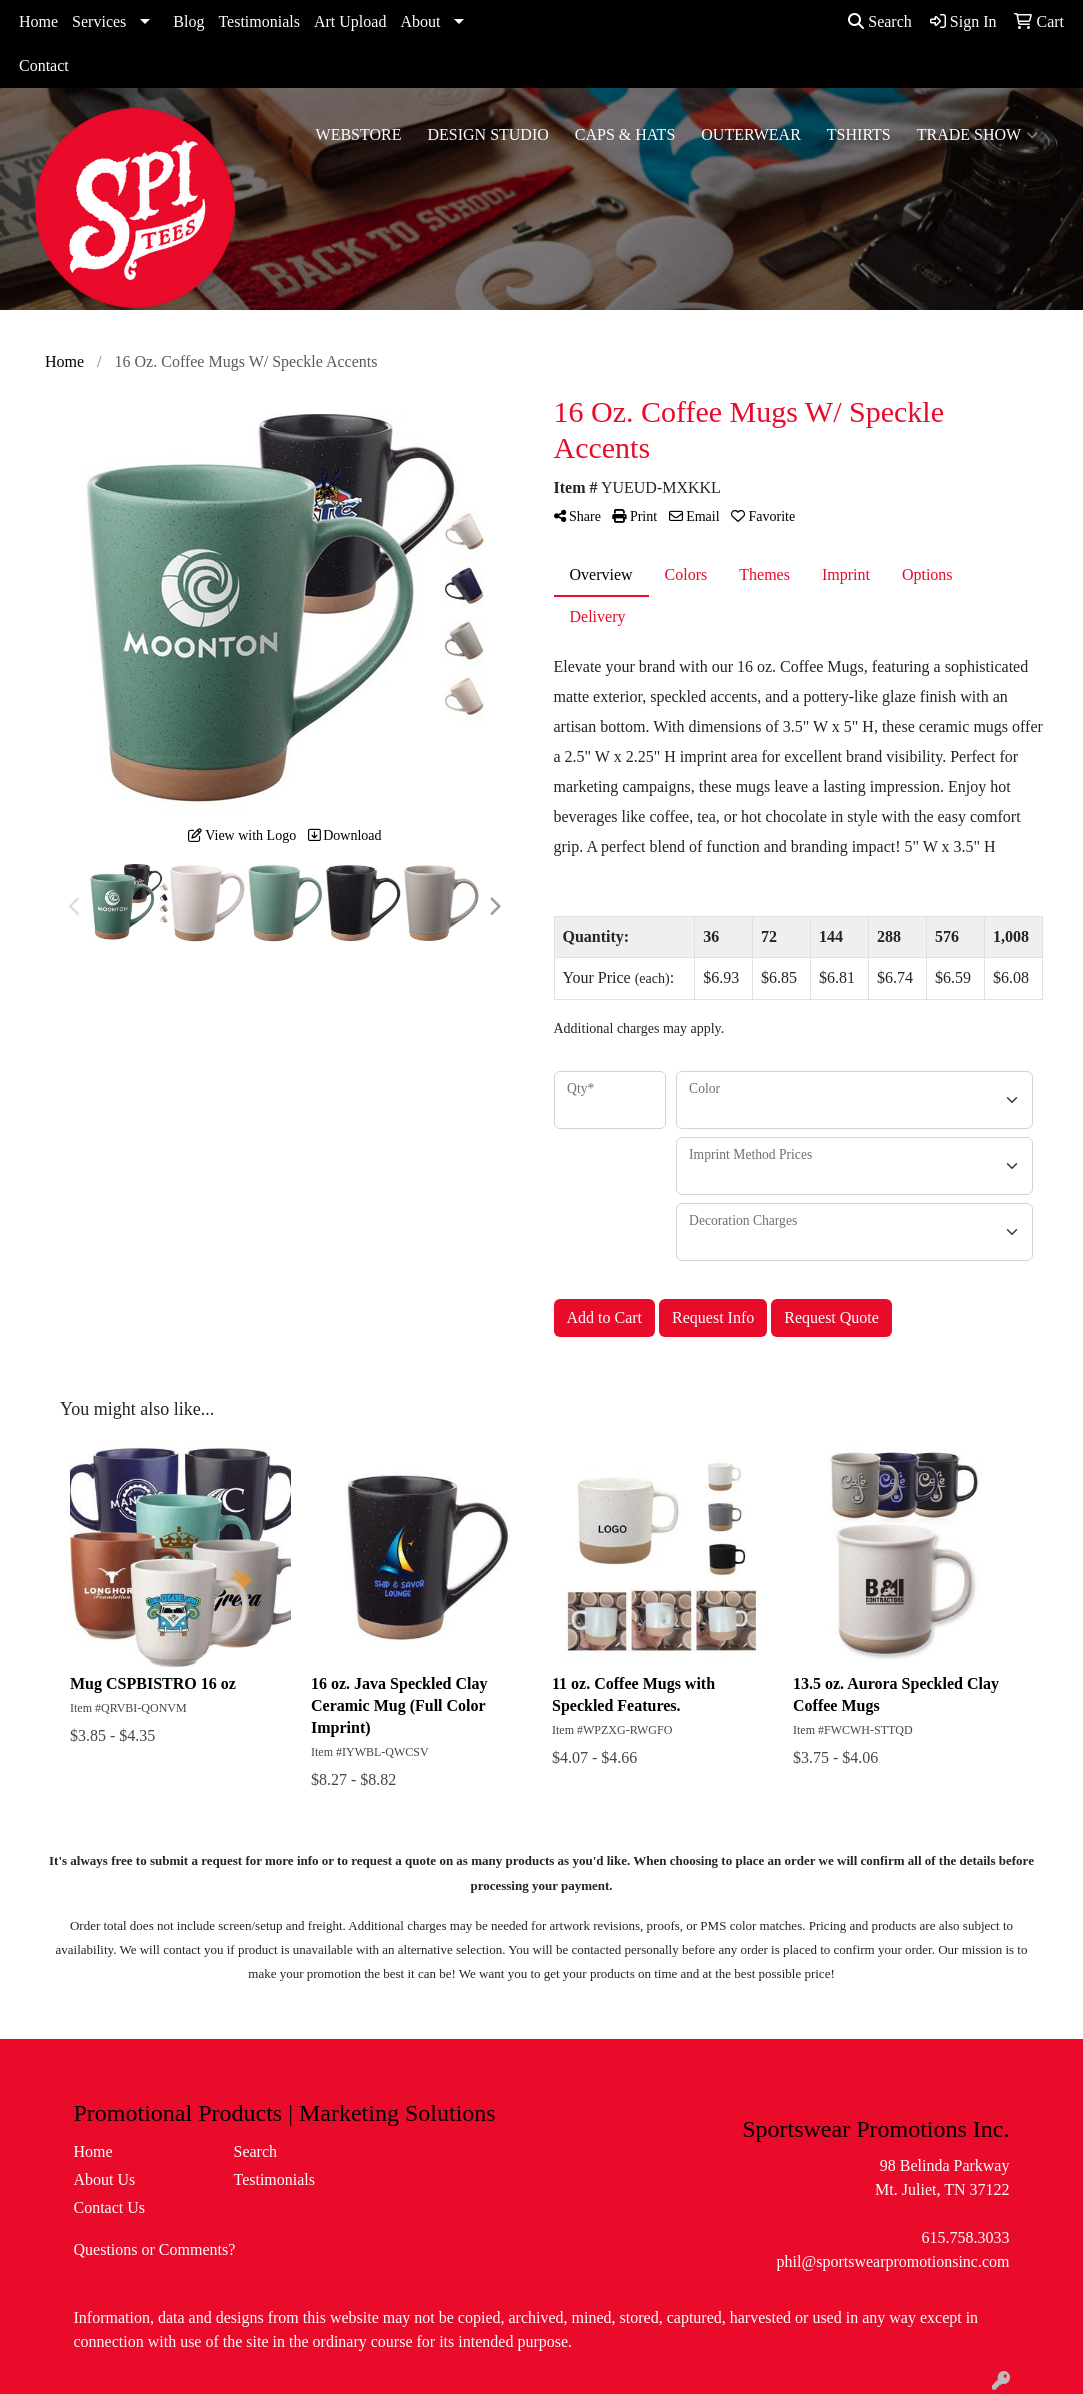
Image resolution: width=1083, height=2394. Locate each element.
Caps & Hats (625, 134)
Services (99, 21)
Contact (44, 65)
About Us (105, 2179)
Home (38, 21)
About (420, 21)
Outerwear (751, 134)
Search (880, 21)
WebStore (359, 134)
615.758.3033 (965, 2237)
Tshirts (859, 134)
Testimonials (259, 21)
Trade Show (977, 135)
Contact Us (110, 2207)
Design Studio (487, 134)
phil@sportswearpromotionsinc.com (893, 2261)
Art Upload (350, 21)
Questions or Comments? (155, 2249)
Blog (188, 21)
